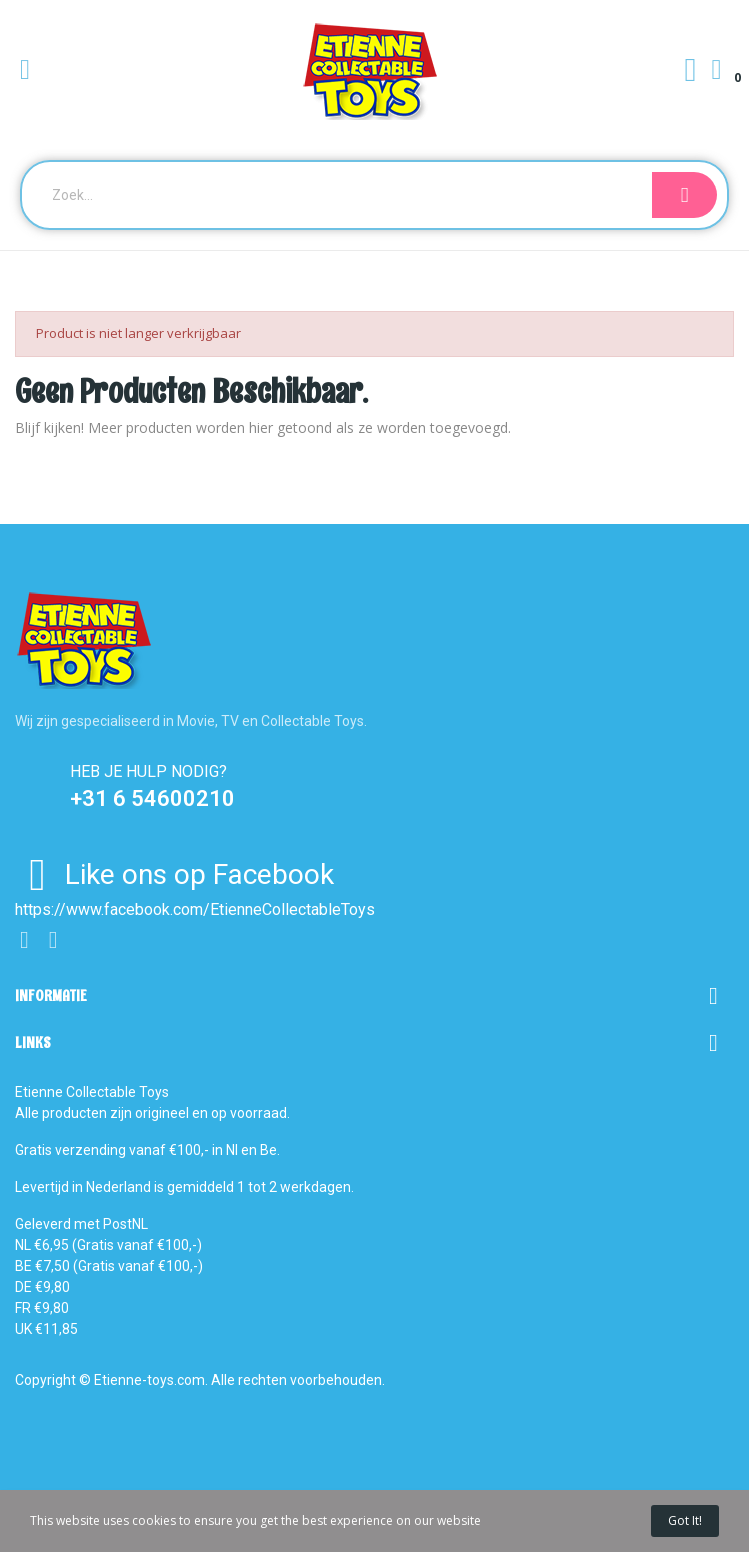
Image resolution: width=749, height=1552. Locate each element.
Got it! (685, 1520)
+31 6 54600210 (152, 798)
